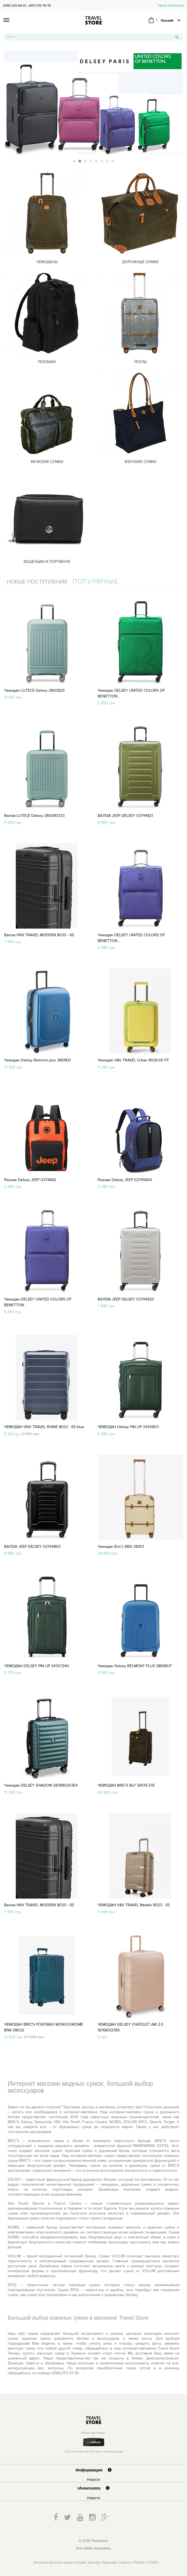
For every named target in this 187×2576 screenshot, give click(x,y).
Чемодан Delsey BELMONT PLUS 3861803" (135, 1666)
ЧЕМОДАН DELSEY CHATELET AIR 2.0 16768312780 (130, 2027)
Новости (93, 2479)
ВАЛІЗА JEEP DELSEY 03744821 (125, 815)
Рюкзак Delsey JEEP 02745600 (125, 1180)
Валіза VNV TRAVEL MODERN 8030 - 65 (39, 935)
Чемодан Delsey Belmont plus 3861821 (37, 1060)
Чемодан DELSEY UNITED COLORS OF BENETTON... (131, 693)
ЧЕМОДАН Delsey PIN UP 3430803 (128, 1427)
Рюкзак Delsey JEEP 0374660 (30, 1180)
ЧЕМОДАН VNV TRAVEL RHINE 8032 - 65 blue (44, 1427)
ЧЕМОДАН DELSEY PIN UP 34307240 (36, 1666)
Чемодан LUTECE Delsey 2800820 (34, 690)
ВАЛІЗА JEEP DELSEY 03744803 (32, 1546)
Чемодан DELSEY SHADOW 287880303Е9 (41, 1785)
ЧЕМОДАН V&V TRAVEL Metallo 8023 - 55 (134, 1905)
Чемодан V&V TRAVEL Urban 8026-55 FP (133, 1060)
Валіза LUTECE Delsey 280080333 (34, 815)
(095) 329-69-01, (15, 5)
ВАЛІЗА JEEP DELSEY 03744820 (126, 1299)
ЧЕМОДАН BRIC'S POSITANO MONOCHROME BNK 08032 (43, 2027)
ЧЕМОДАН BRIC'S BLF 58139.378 (126, 1785)
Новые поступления (37, 582)
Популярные (95, 581)
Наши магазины (171, 5)
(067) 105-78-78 (40, 5)
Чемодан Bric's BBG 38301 (121, 1546)
